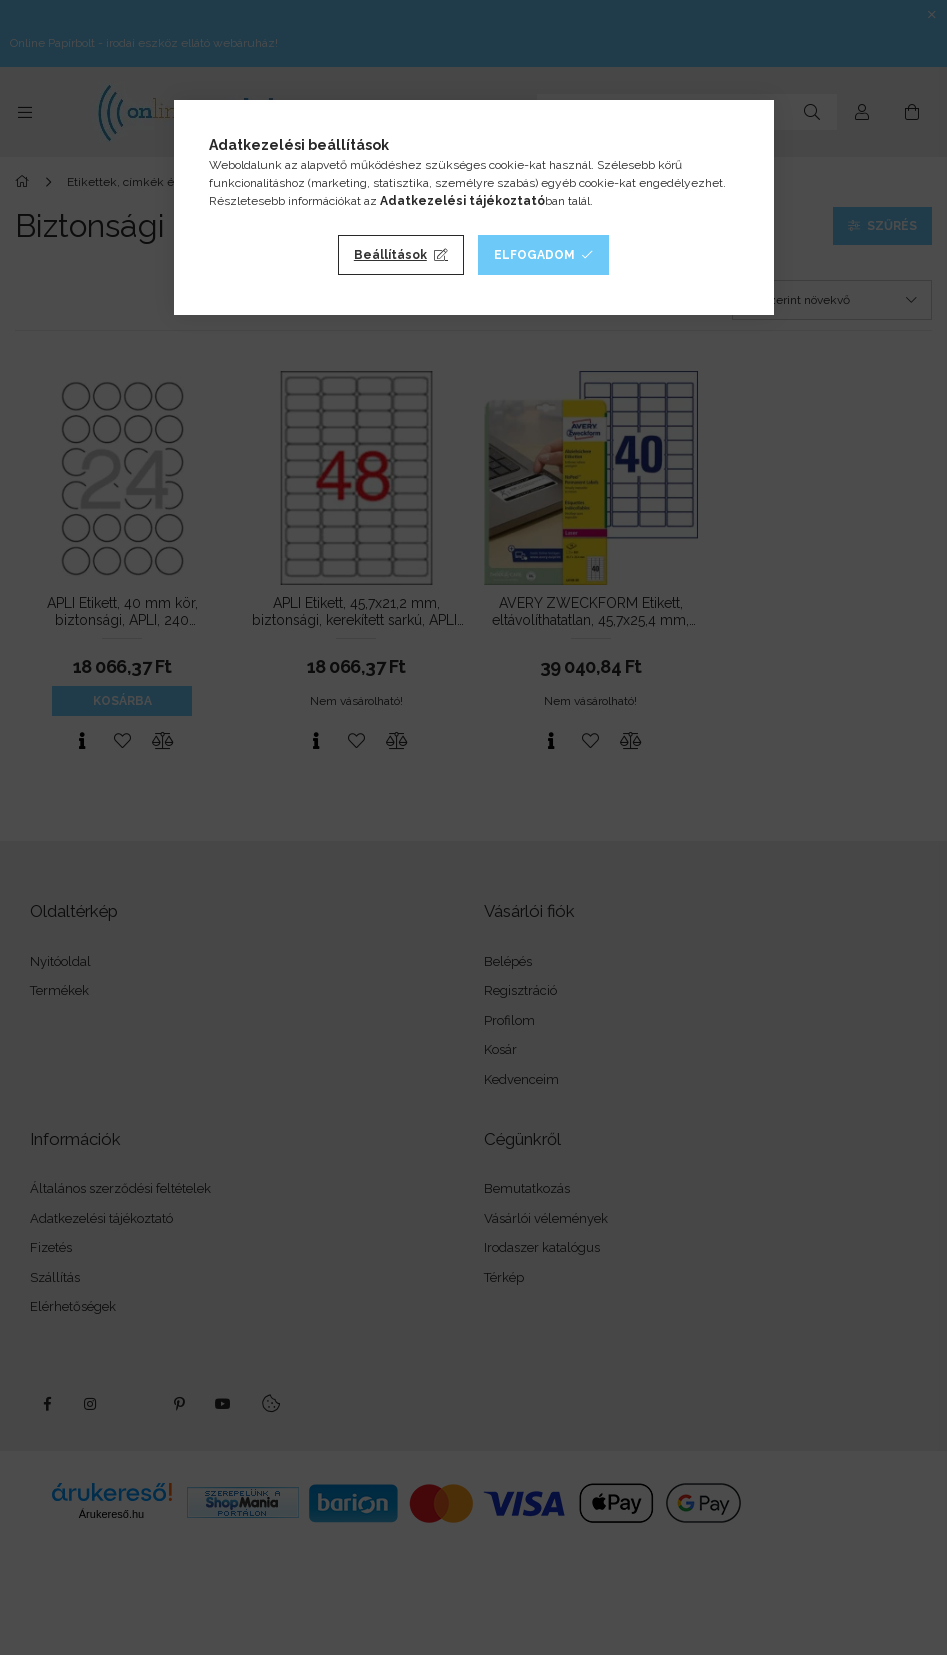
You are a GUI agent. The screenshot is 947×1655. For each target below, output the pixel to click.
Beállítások (390, 255)
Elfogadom (534, 255)
